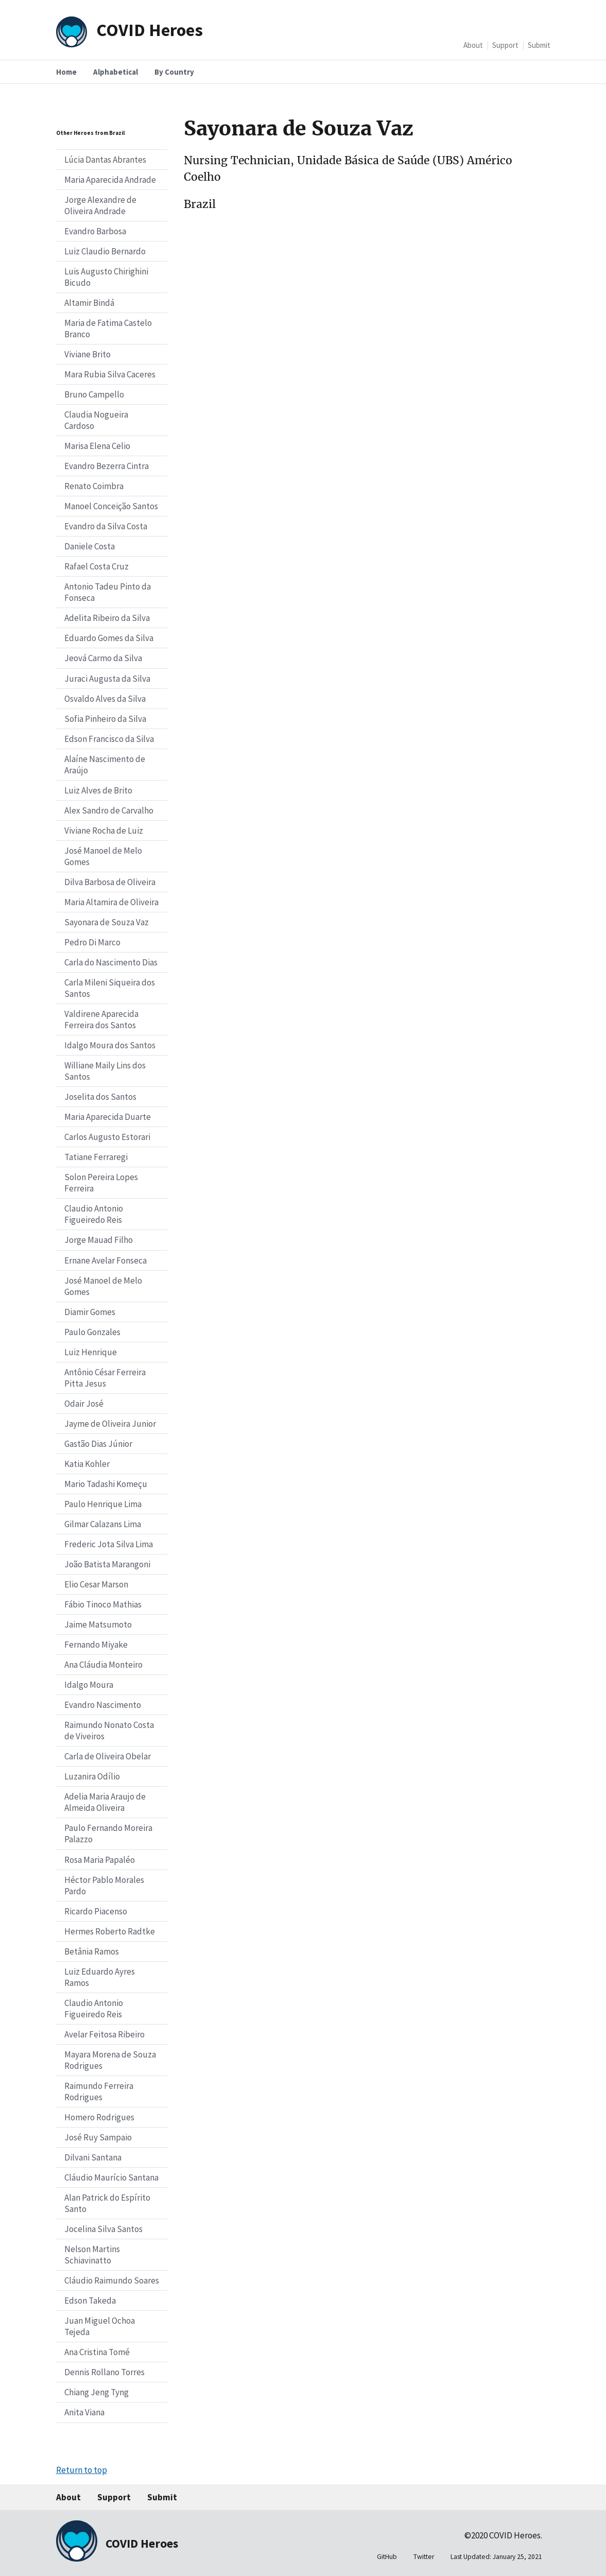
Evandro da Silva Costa (105, 526)
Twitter (423, 2556)
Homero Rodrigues (99, 2117)
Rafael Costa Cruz (96, 566)
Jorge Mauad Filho (98, 1240)
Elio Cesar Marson (96, 1584)
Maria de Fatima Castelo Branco (108, 328)
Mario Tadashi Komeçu (105, 1484)
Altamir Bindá (89, 302)
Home (66, 72)
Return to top (81, 2470)
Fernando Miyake (96, 1644)
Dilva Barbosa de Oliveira (109, 882)
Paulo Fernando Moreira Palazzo (108, 1833)
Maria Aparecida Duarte (107, 1116)
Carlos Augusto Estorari (107, 1137)
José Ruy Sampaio (98, 2137)
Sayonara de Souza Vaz (106, 922)
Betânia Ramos (91, 1951)
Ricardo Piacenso (95, 1911)
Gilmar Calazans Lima (102, 1524)
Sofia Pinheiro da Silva (105, 718)
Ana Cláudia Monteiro (103, 1664)
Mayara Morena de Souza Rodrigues (110, 2060)
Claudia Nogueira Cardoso (96, 420)
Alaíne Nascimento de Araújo (104, 764)
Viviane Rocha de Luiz (103, 830)
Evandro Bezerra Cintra (106, 466)
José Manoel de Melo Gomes (103, 856)
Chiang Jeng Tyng (96, 2392)
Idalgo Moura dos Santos (109, 1045)
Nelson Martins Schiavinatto (92, 2254)
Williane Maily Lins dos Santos (105, 1071)
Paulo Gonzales (92, 1332)
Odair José (83, 1403)
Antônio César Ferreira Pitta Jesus (105, 1378)
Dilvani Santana (93, 2157)
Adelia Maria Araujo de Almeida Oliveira (105, 1802)
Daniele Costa (89, 546)
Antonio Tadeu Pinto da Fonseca (107, 592)
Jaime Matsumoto (98, 1624)
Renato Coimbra (94, 486)
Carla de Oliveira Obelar (107, 1756)
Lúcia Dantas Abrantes (105, 159)
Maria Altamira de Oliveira (111, 902)
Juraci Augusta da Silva (107, 678)
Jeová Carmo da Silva (103, 658)
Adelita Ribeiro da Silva (107, 618)
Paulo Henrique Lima (103, 1504)
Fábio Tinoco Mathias (103, 1604)
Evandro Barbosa (95, 231)
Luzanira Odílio (92, 1776)
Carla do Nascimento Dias (111, 962)
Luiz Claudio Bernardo (105, 251)
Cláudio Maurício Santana (111, 2177)
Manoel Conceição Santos (111, 506)
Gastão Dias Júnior (98, 1443)
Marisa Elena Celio (97, 446)
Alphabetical (115, 72)
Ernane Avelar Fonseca (105, 1260)
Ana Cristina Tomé (97, 2352)
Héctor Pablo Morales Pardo (104, 1885)
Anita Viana (84, 2412)
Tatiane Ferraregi (96, 1157)
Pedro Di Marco (92, 942)
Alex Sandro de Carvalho (108, 810)
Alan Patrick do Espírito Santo (107, 2203)
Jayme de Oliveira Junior (110, 1423)
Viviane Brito (87, 354)
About (473, 45)
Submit (539, 45)
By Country (174, 72)
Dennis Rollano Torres (104, 2372)
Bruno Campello (94, 394)
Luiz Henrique (90, 1352)
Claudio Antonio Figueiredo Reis (93, 1214)
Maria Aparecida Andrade (110, 179)
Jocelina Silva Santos (103, 2229)
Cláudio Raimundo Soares (111, 2280)
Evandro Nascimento (102, 1704)
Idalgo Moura (88, 1684)
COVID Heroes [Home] (149, 30)
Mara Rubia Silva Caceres (109, 374)
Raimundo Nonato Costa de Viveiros (109, 1730)
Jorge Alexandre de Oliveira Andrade (100, 205)
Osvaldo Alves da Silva (105, 698)
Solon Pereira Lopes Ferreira (101, 1182)
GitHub (387, 2556)
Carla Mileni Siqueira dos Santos (109, 988)
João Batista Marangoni (107, 1564)
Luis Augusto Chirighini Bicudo (106, 277)
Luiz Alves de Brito (98, 790)
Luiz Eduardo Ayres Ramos (99, 1977)
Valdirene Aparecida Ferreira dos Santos (101, 1019)
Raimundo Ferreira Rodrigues (98, 2091)
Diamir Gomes (89, 1312)
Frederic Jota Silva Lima (108, 1544)
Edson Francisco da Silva (109, 739)
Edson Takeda (90, 2300)
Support (505, 45)
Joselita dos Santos (100, 1096)
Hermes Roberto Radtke (109, 1931)
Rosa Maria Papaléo (99, 1859)
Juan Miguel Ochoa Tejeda (99, 2326)
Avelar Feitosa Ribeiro (104, 2034)
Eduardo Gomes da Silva (108, 638)
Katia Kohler (87, 1463)
